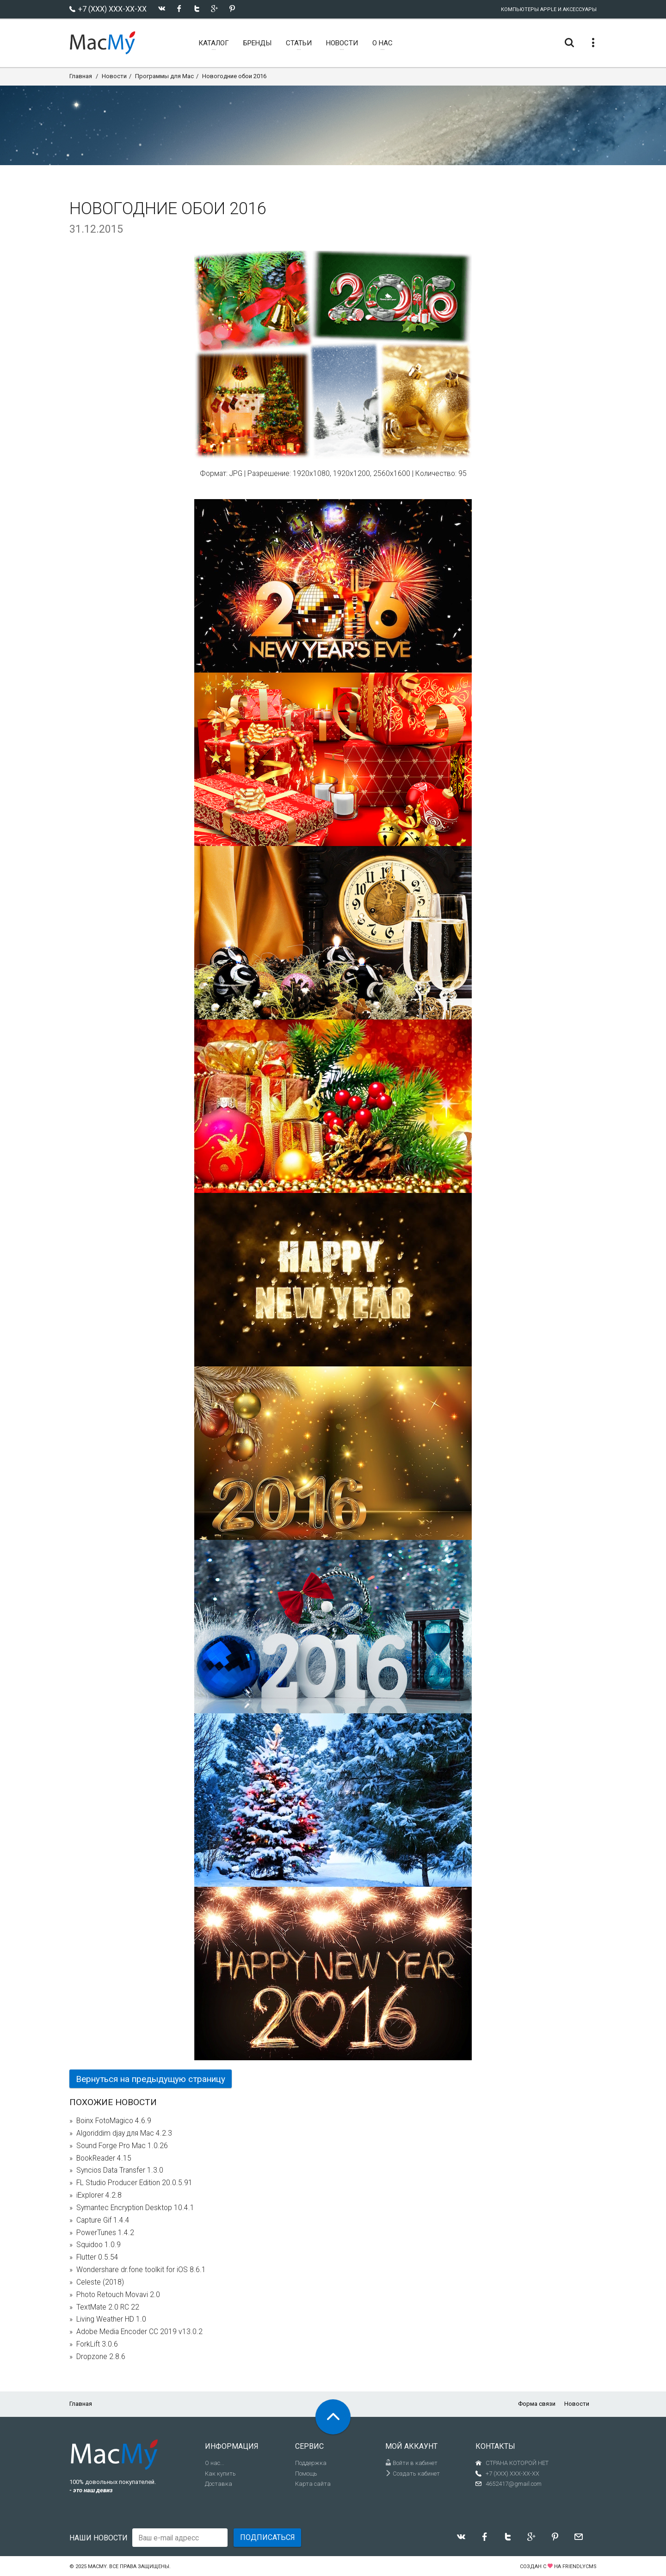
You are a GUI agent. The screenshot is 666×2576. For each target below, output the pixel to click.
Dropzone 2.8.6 (100, 2357)
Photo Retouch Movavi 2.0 (118, 2295)
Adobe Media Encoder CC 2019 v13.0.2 (139, 2332)
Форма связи (536, 2403)
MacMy (97, 2567)
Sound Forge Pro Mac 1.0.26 (122, 2146)
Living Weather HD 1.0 (111, 2319)
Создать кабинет (412, 2473)
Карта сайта (313, 2483)
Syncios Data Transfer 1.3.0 (119, 2170)
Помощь (306, 2473)
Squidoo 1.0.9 (98, 2245)
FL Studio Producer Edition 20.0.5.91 (134, 2183)
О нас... (214, 2462)
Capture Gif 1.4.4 (103, 2220)
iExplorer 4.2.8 (99, 2195)
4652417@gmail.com (514, 2483)
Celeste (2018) (100, 2282)
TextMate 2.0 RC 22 (107, 2307)
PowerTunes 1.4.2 (105, 2233)
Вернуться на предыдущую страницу (150, 2079)
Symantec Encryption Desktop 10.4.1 (135, 2208)
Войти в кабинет (411, 2462)
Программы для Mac (164, 76)
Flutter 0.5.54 (97, 2257)
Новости (114, 76)
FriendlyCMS (579, 2567)
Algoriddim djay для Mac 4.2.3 (124, 2133)
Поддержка (311, 2462)
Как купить (220, 2473)
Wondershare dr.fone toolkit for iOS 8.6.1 (141, 2270)
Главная (80, 76)
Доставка (218, 2483)
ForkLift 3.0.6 (97, 2344)
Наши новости (98, 2537)
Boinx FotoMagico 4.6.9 (113, 2121)
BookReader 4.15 (103, 2158)
